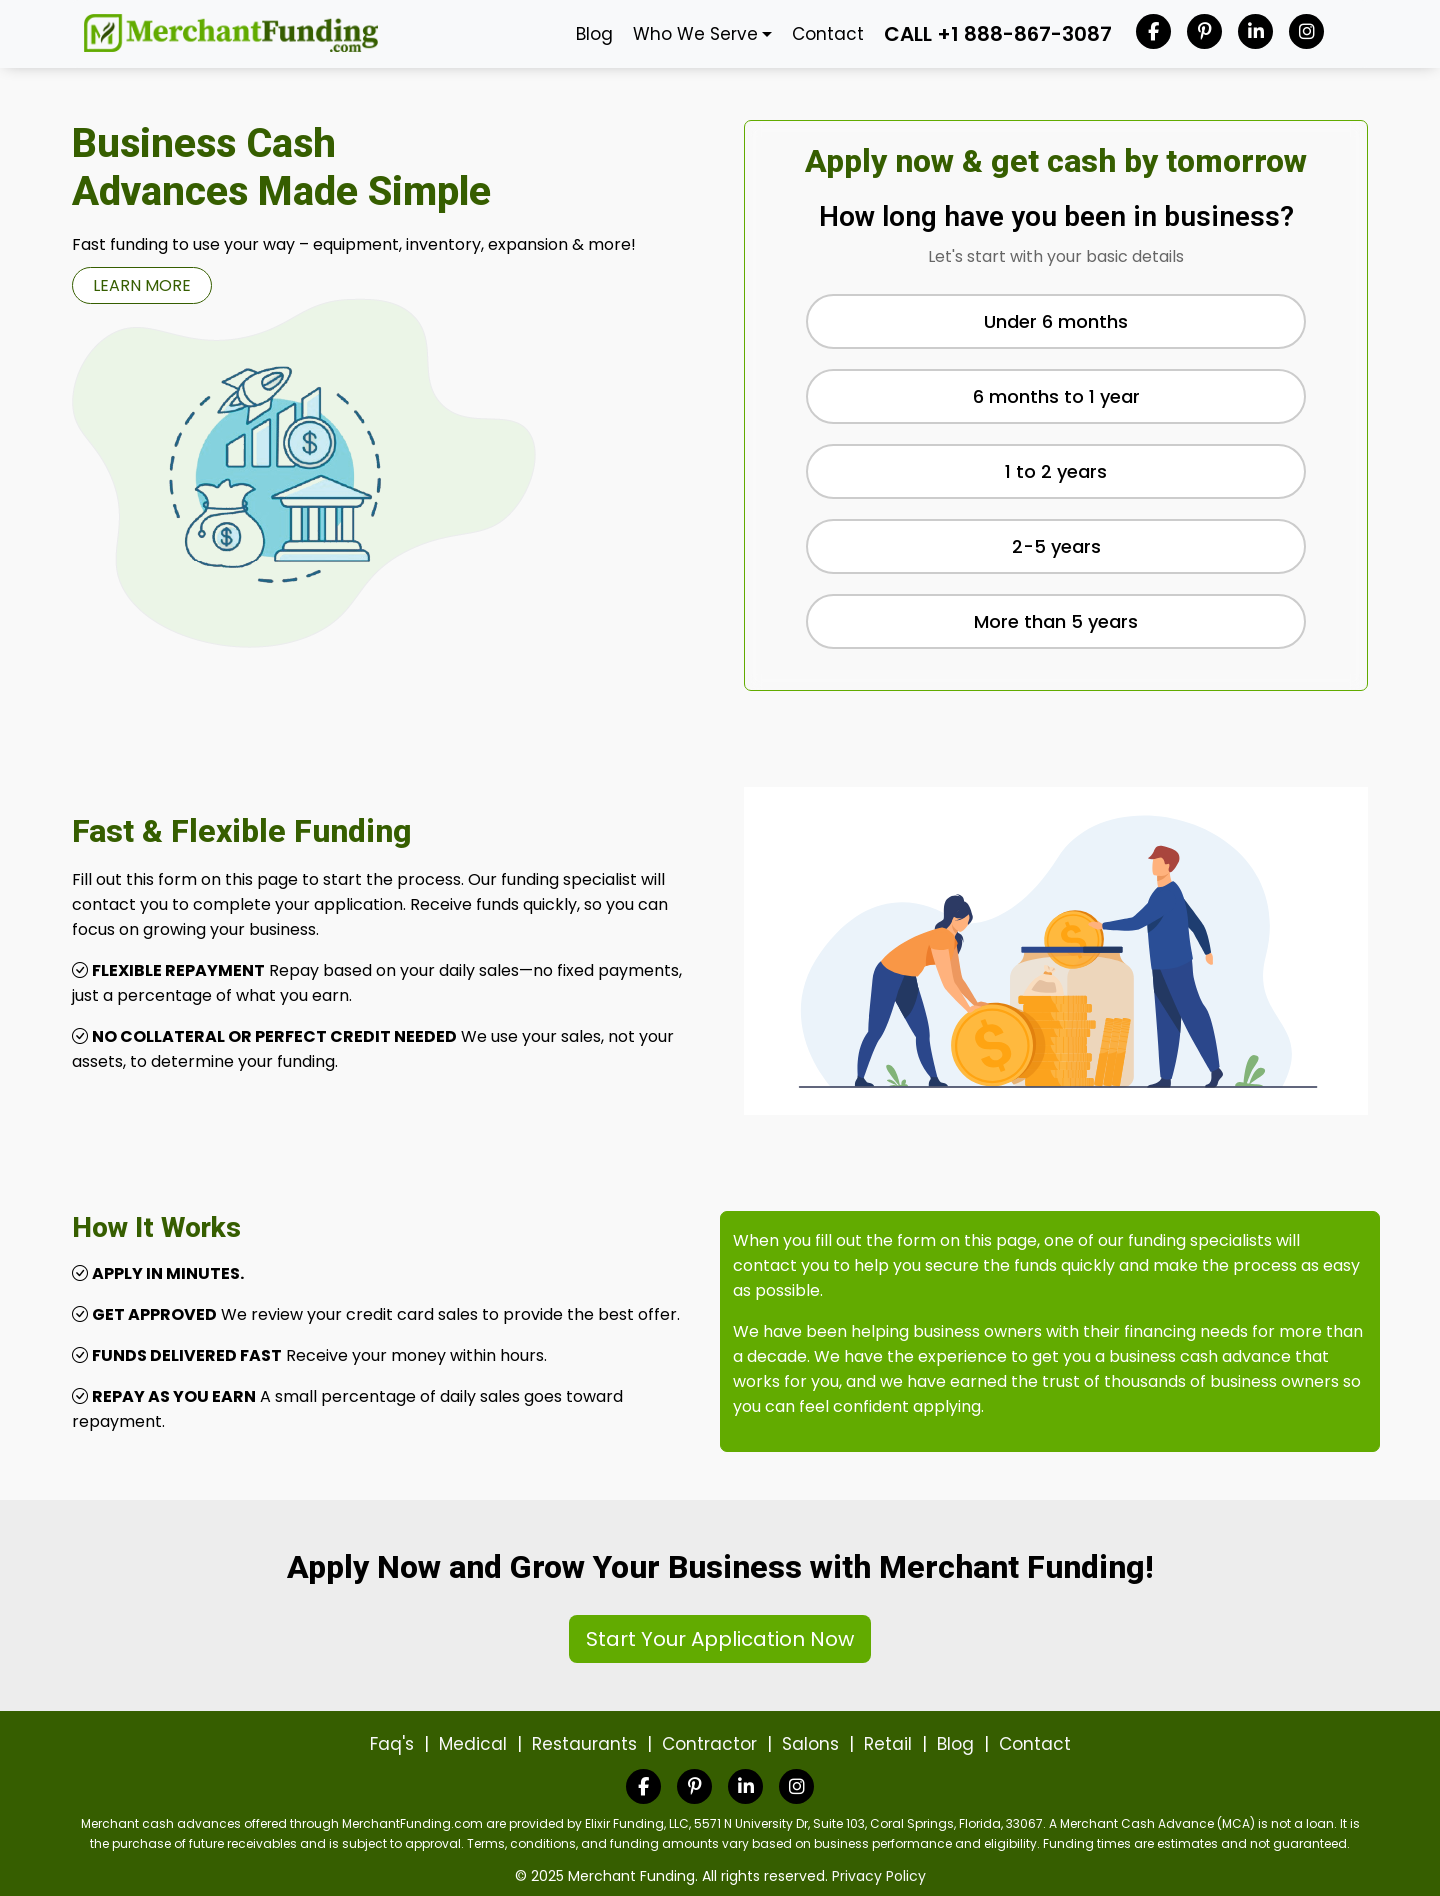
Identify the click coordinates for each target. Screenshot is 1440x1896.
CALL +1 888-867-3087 (998, 34)
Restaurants (584, 1744)
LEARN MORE (142, 285)
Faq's (392, 1744)
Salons (810, 1744)
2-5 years (1056, 546)
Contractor (709, 1744)
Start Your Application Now (720, 1639)
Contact (828, 34)
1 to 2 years (1056, 471)
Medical (473, 1744)
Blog (594, 34)
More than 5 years (1056, 621)
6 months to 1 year (1056, 396)
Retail (888, 1744)
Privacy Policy (879, 1876)
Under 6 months (1056, 321)
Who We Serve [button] (695, 34)
